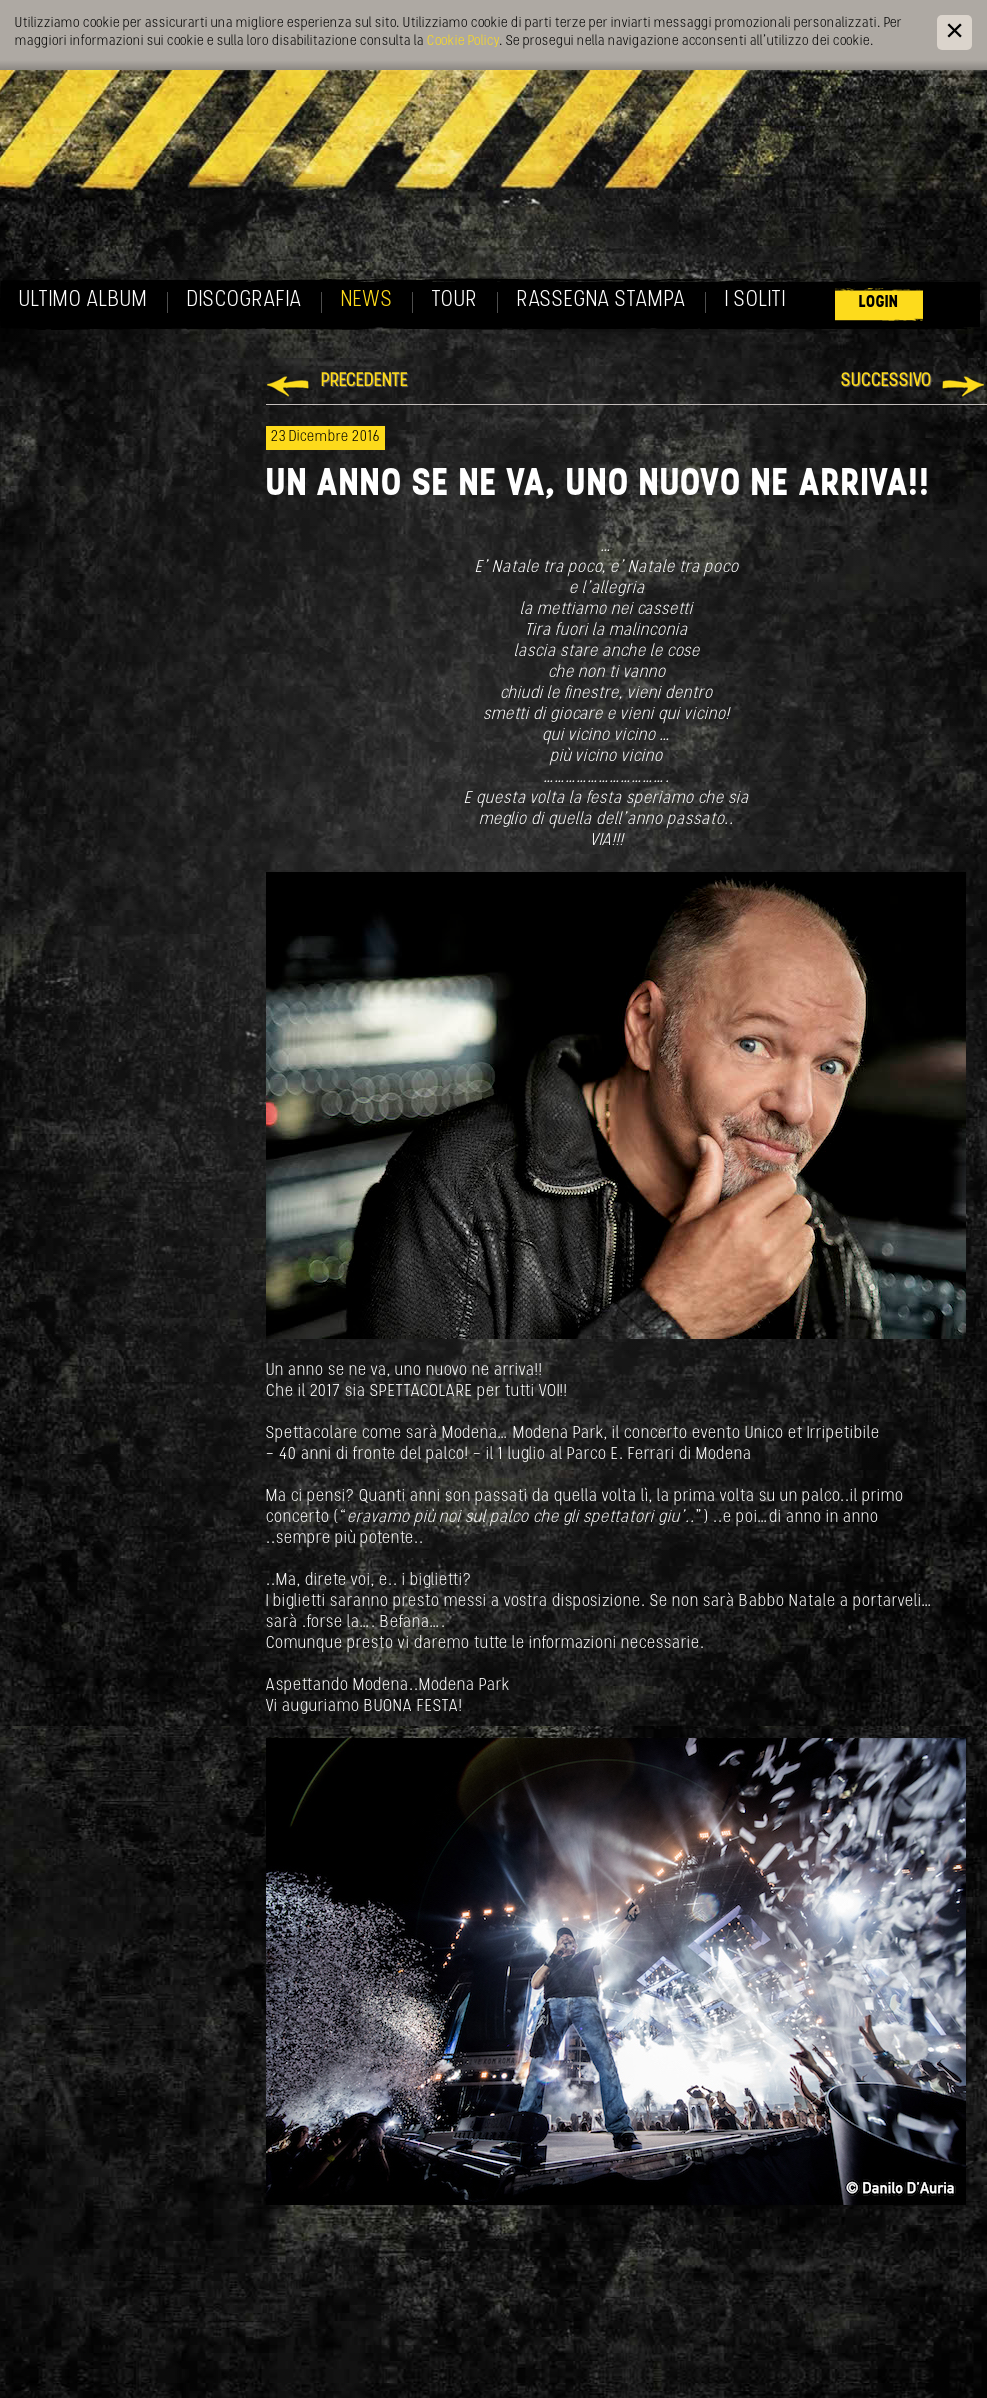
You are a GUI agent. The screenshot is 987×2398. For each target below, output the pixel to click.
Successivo (886, 381)
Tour (455, 300)
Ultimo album (83, 300)
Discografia (244, 300)
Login (879, 302)
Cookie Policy (463, 41)
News (367, 300)
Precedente (364, 381)
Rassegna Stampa (601, 300)
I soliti (755, 300)
